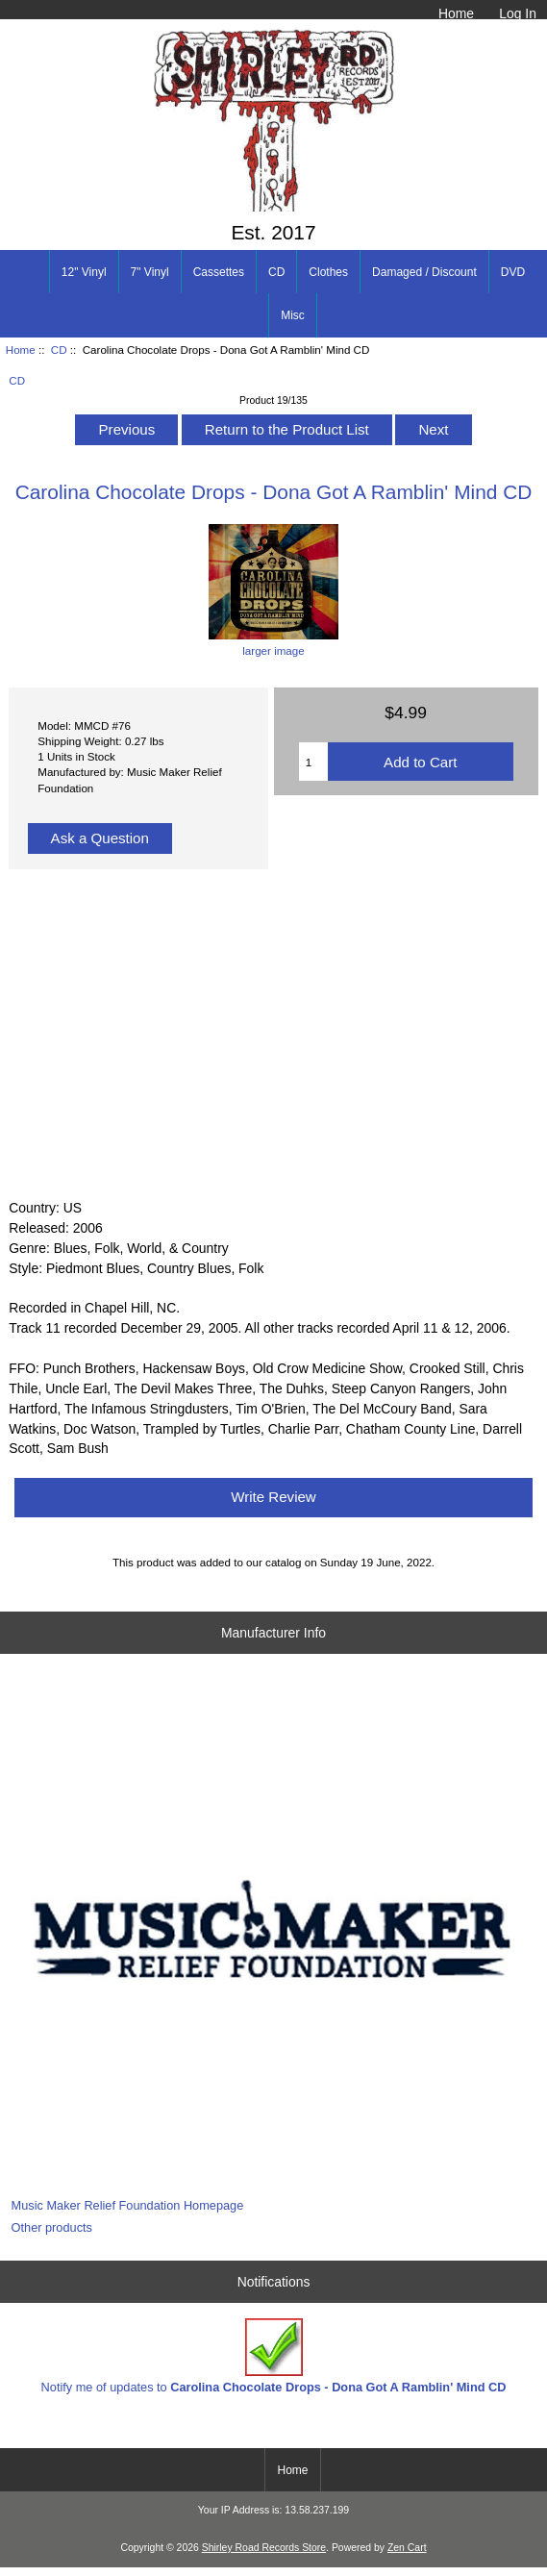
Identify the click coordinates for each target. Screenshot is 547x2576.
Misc (293, 315)
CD (59, 349)
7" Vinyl (150, 272)
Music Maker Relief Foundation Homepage (128, 2205)
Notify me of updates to (274, 2356)
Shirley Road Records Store (264, 2547)
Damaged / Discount (424, 272)
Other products (52, 2227)
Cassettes (218, 272)
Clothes (328, 272)
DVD (513, 272)
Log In (517, 13)
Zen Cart (407, 2547)
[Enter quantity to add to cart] (313, 761)
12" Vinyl (84, 272)
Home (456, 13)
